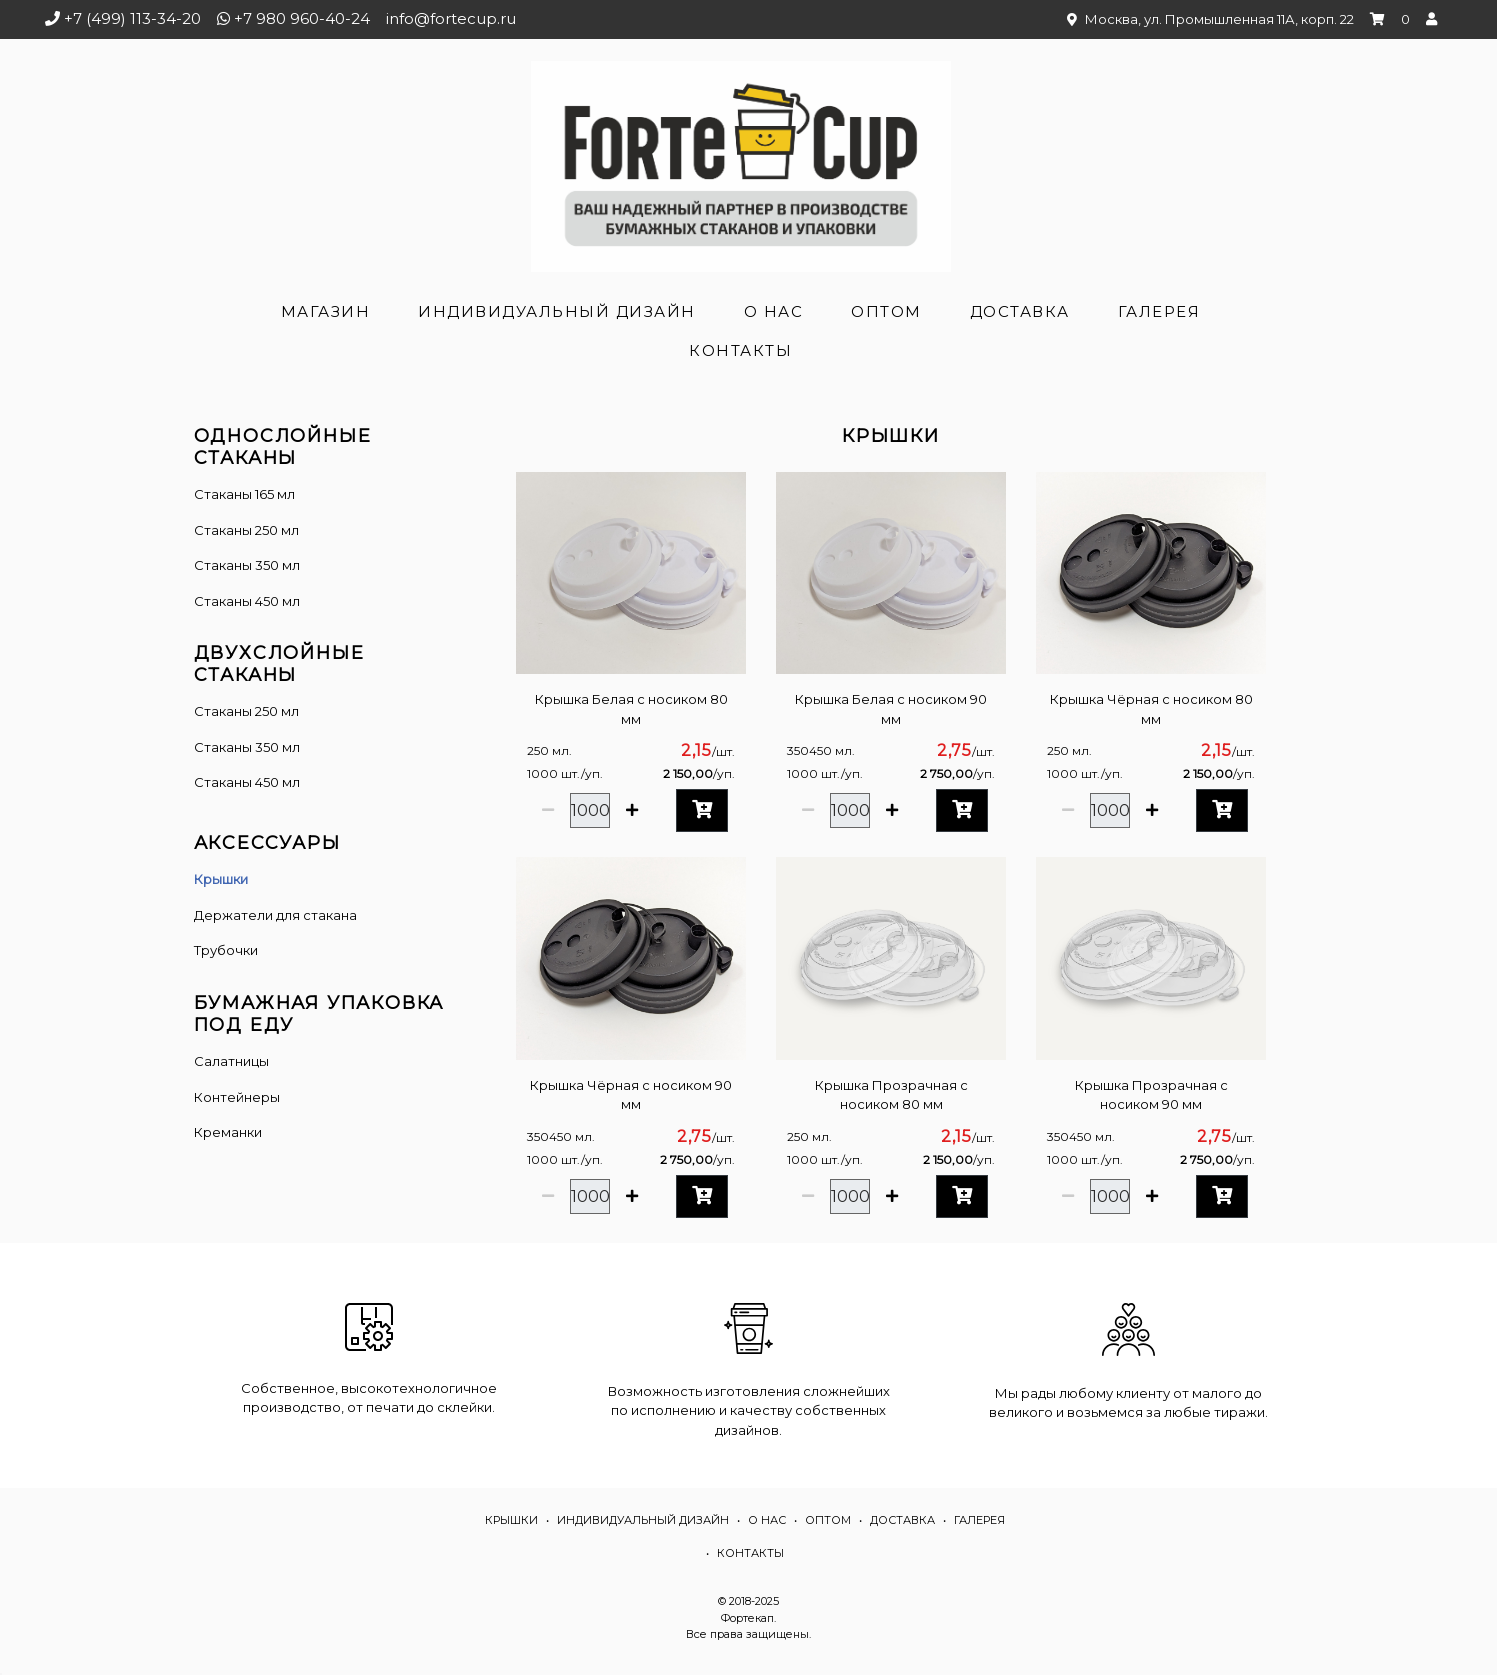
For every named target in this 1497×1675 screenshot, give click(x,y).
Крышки (221, 879)
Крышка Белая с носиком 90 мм (891, 709)
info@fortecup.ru (451, 18)
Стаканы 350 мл (247, 565)
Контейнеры (237, 1097)
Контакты (740, 350)
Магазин (326, 311)
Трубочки (226, 950)
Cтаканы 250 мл (246, 711)
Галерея (1159, 311)
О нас (774, 311)
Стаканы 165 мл (244, 494)
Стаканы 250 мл (246, 530)
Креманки (228, 1132)
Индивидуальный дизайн (557, 311)
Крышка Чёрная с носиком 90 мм (631, 1095)
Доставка (1020, 311)
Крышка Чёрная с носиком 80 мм (1151, 709)
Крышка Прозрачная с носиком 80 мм (891, 1095)
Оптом (886, 311)
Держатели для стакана (275, 915)
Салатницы (231, 1061)
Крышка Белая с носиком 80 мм (631, 709)
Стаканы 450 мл (247, 601)
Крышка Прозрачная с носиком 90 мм (1151, 1095)
